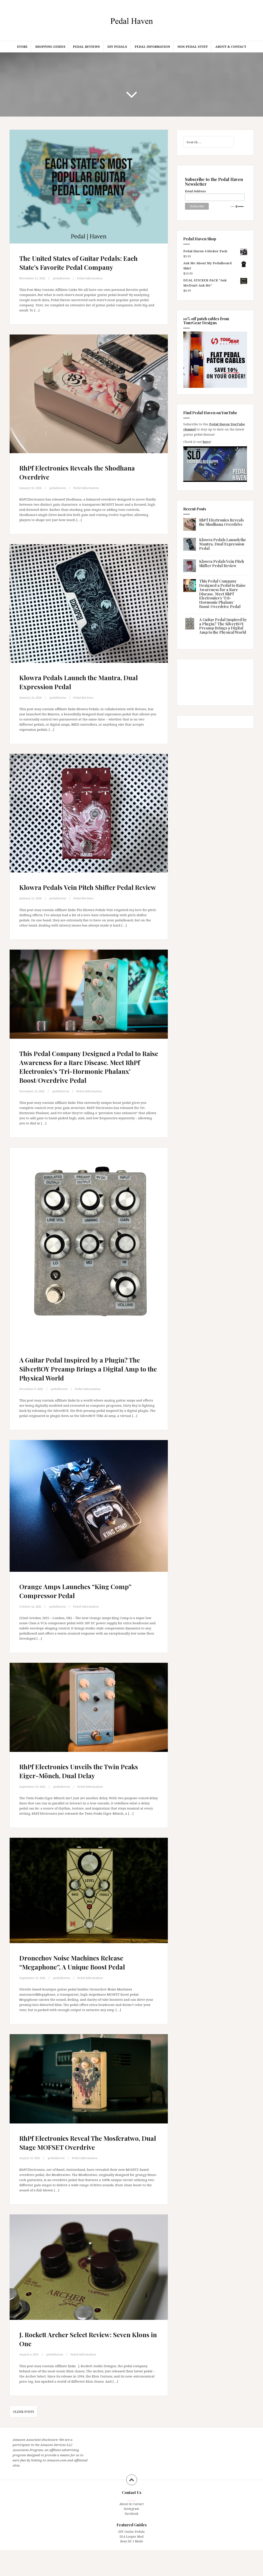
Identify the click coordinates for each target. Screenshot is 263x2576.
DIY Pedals (117, 47)
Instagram (131, 2535)
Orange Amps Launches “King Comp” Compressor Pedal (75, 1608)
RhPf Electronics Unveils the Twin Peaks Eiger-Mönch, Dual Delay (82, 1788)
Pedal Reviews (86, 47)
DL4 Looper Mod (132, 2562)
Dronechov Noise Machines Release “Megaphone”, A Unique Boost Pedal (86, 1979)
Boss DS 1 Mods (131, 2567)
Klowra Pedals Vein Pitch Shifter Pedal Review (79, 891)
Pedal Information (152, 47)
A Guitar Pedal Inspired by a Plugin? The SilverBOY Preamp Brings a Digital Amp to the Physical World (86, 1385)
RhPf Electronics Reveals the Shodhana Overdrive (72, 472)
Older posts (23, 2437)
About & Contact (230, 47)
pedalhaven (65, 278)
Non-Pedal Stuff (192, 47)
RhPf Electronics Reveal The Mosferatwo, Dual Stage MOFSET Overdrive (81, 2163)
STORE (22, 47)
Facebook (131, 2539)
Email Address (195, 191)
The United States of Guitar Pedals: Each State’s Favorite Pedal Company (87, 262)
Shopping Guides (50, 47)
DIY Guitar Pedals (131, 2557)
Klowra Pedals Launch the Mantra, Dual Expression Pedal (83, 681)
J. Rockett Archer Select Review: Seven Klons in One (77, 2364)
